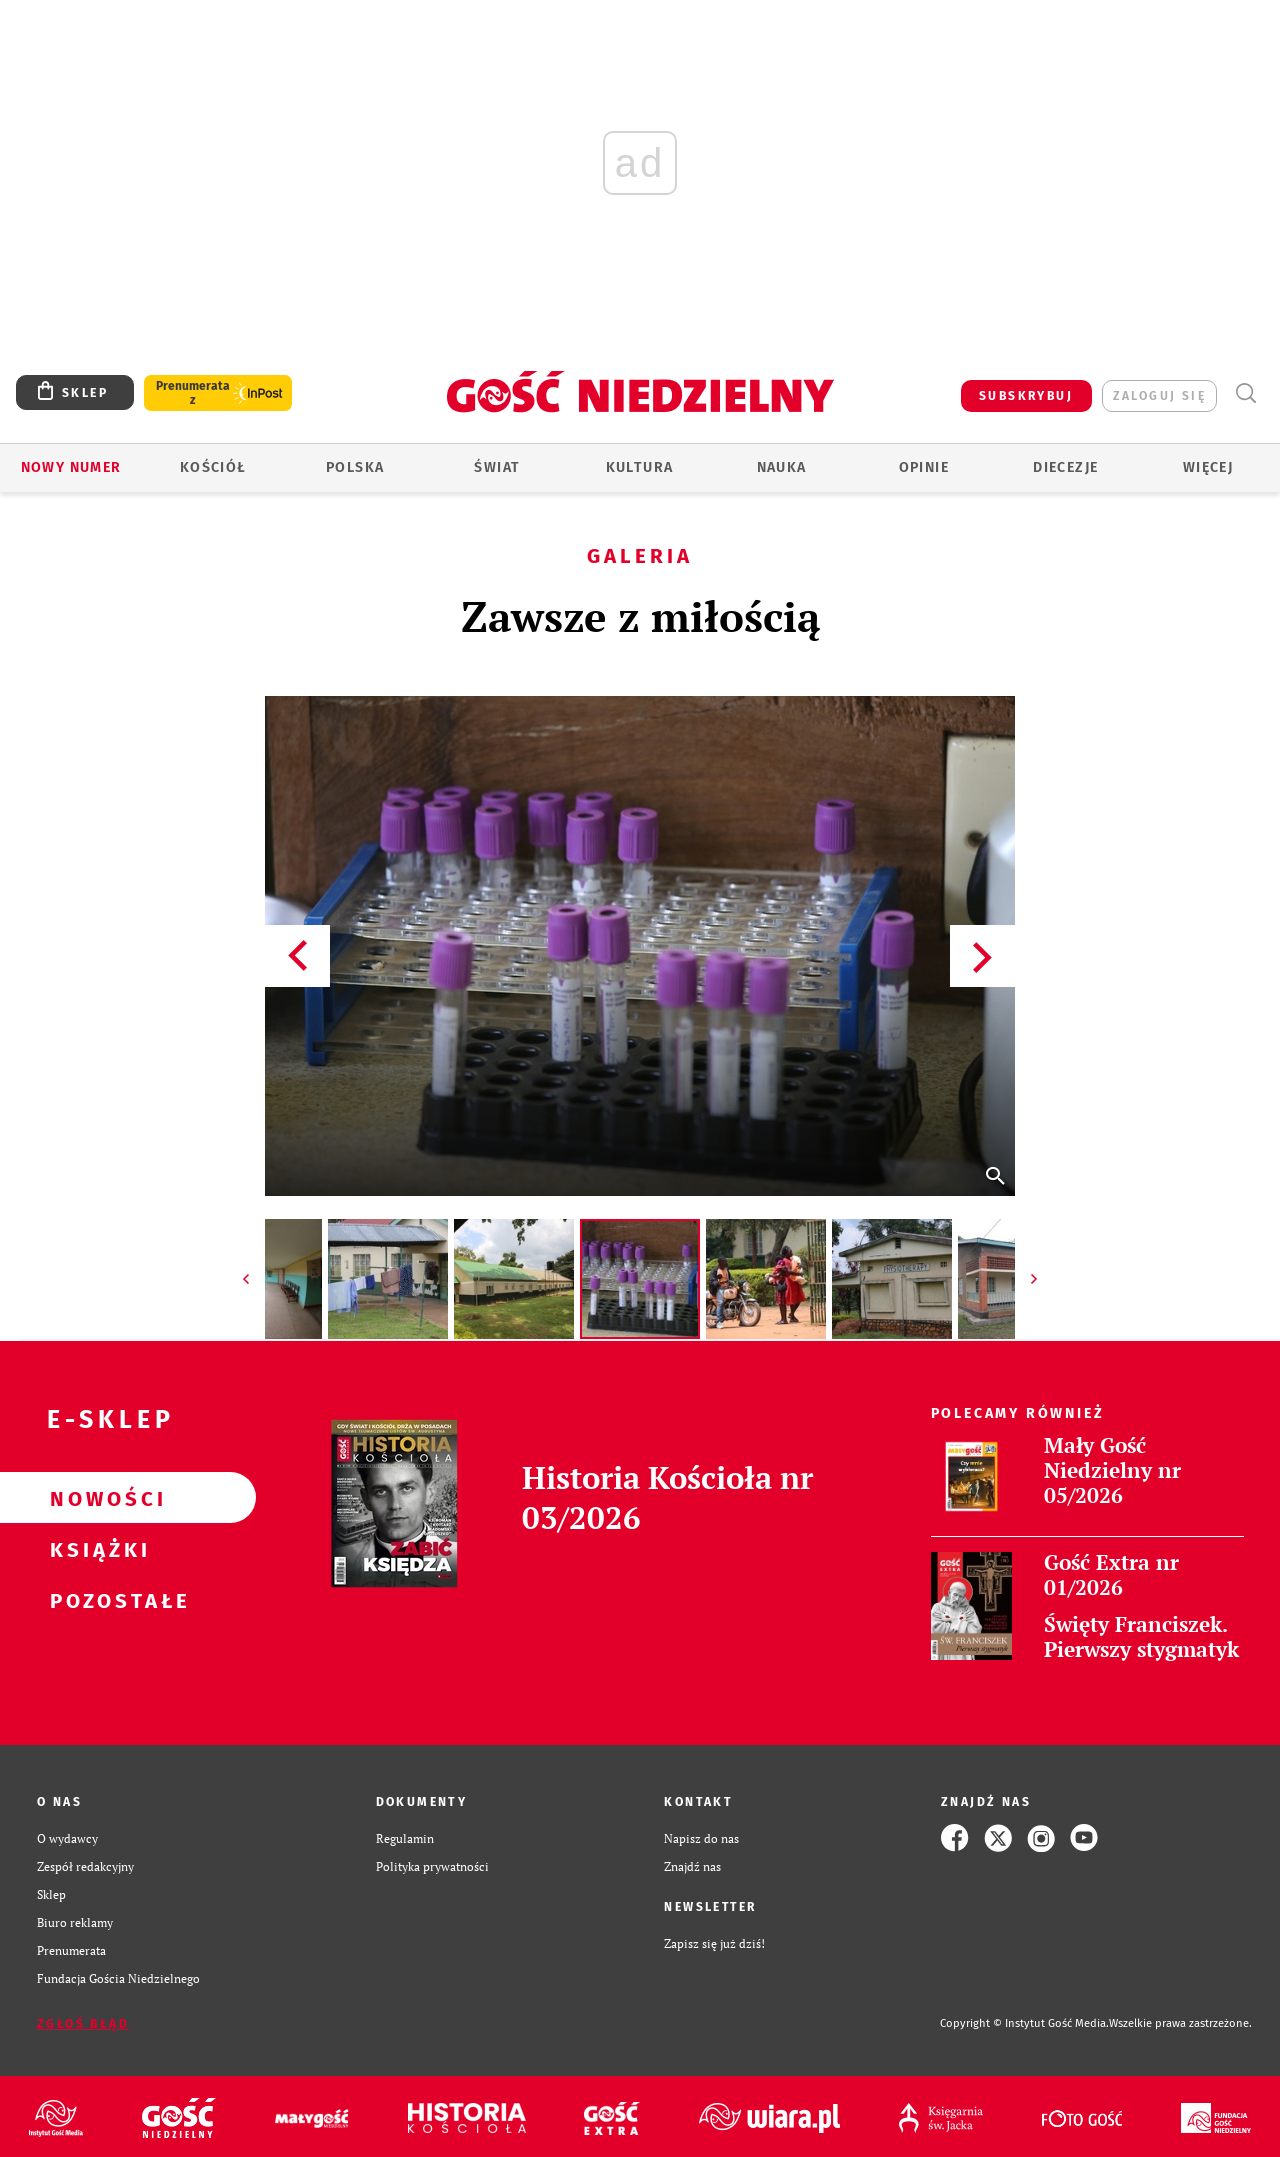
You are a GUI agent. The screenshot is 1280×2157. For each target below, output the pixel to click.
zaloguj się (1159, 396)
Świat (497, 467)
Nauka (782, 467)
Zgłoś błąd (83, 2024)
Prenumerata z (193, 393)
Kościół (213, 467)
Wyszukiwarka (1245, 393)
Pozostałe (96, 1600)
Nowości (96, 1498)
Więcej (1208, 467)
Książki (96, 1549)
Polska (355, 467)
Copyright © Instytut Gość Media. (1024, 2023)
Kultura (640, 467)
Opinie (924, 467)
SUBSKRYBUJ (1026, 396)
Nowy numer (71, 467)
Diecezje (1065, 467)
